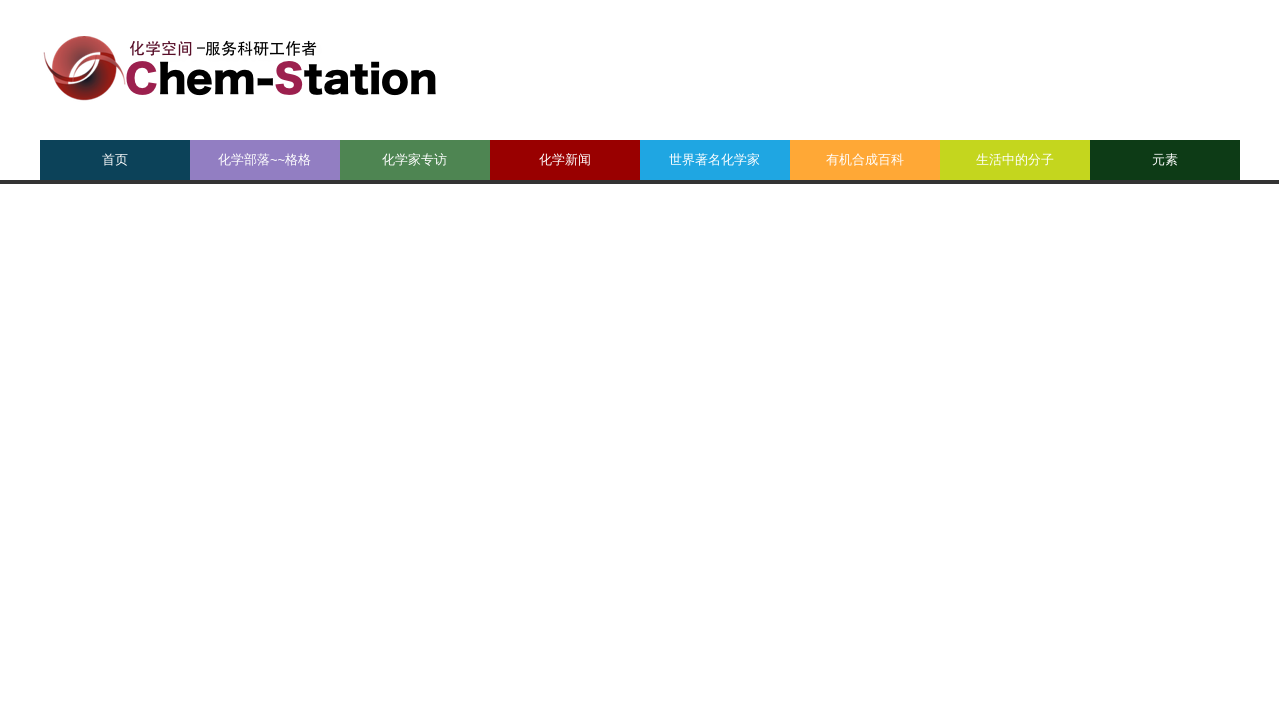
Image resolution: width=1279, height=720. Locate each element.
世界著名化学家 (714, 159)
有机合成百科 (865, 159)
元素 (1165, 159)
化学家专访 (414, 159)
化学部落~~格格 (264, 159)
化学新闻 (565, 159)
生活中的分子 (1015, 159)
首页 (115, 159)
